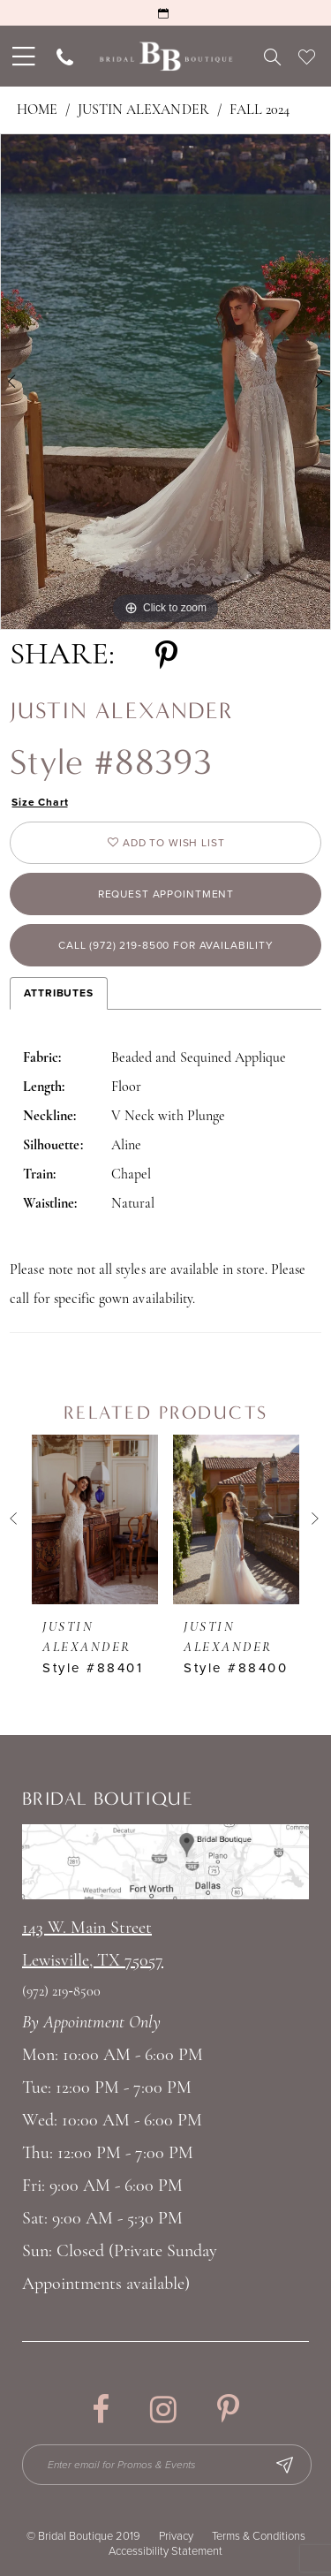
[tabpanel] (165, 381)
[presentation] (95, 1518)
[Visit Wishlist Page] (307, 57)
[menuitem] (21, 56)
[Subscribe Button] (284, 2464)
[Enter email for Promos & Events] (167, 2464)
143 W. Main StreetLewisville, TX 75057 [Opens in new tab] (92, 1945)
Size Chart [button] (40, 802)
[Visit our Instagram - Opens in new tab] (163, 2409)
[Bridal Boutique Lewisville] (165, 56)
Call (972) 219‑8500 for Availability (166, 945)
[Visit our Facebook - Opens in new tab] (100, 2409)
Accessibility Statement (165, 2551)
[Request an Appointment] (165, 13)
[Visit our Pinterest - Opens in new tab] (228, 2409)
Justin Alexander (143, 110)
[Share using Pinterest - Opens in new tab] (166, 655)
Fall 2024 (259, 110)
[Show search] (272, 57)
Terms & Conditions (258, 2536)
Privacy (176, 2536)
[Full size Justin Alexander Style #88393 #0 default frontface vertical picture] (165, 381)
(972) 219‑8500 (61, 1992)
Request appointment (166, 894)
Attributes (59, 993)
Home (37, 110)
